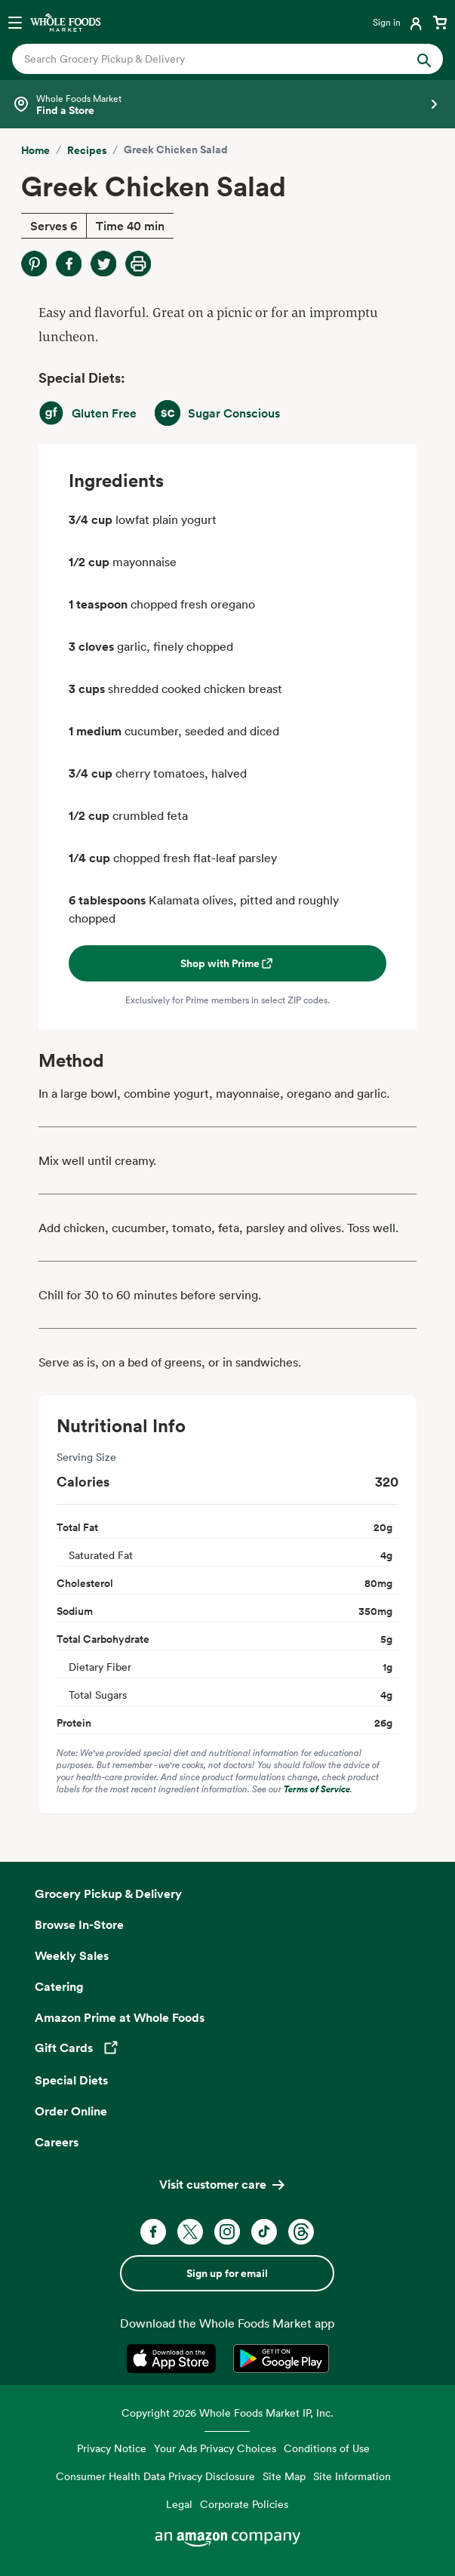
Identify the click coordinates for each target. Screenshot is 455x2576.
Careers (56, 2142)
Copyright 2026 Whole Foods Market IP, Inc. (227, 2412)
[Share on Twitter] (103, 263)
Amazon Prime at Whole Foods (119, 2017)
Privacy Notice (111, 2448)
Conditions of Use (327, 2448)
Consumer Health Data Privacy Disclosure (155, 2476)
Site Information (352, 2476)
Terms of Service (317, 1789)
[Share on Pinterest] (34, 263)
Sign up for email (227, 2273)
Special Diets (71, 2080)
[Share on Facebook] (68, 263)
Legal (179, 2504)
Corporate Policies (244, 2504)
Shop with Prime (227, 963)
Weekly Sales (72, 1955)
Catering (59, 1986)
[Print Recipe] (138, 263)
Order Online (71, 2111)
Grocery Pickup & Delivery (108, 1893)
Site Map (284, 2476)
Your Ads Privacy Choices (215, 2448)
